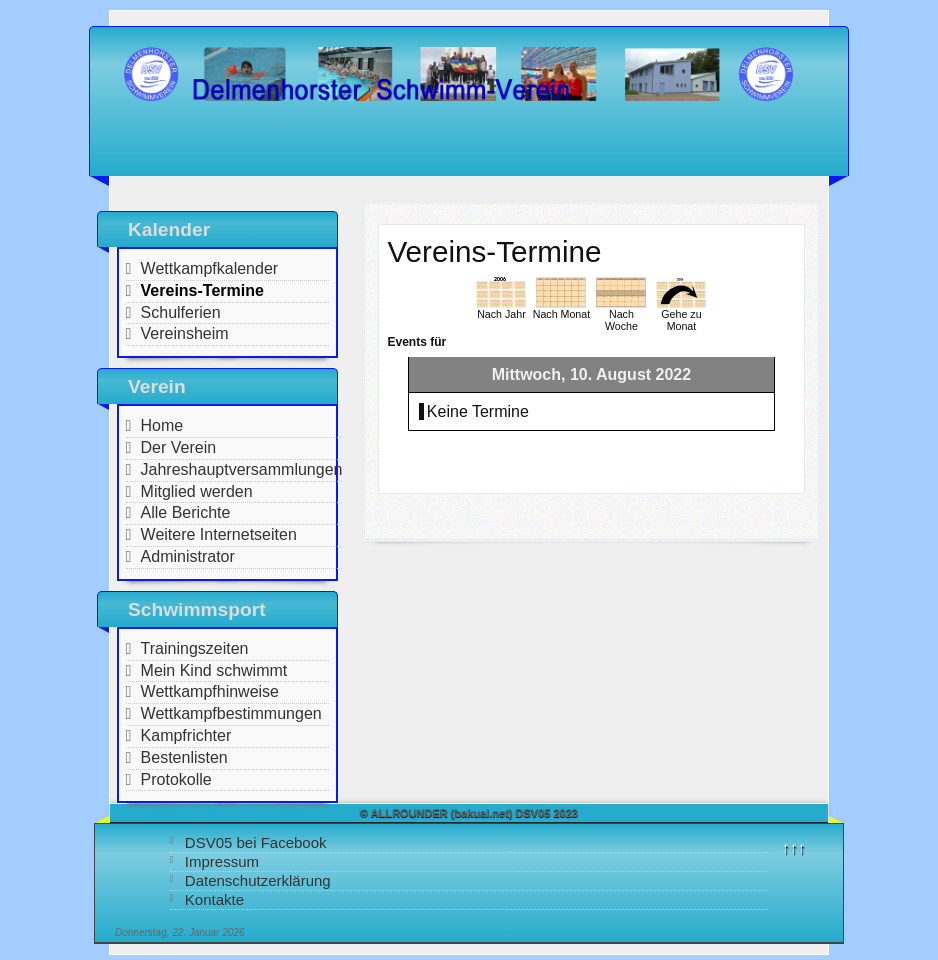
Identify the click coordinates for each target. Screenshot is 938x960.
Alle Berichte (186, 512)
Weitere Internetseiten (219, 534)
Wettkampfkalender (210, 268)
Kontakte (214, 899)
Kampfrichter (186, 735)
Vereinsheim (185, 333)
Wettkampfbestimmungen (231, 713)
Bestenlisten (184, 757)
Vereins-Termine (202, 290)
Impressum (222, 861)
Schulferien (181, 312)
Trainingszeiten (195, 648)
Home (162, 425)
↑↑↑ (794, 847)
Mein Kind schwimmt (214, 670)
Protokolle (176, 779)
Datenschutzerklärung (258, 880)
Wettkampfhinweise (210, 691)
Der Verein (179, 447)
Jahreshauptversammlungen (242, 469)
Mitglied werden (197, 491)
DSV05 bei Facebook (256, 842)
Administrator (188, 556)
